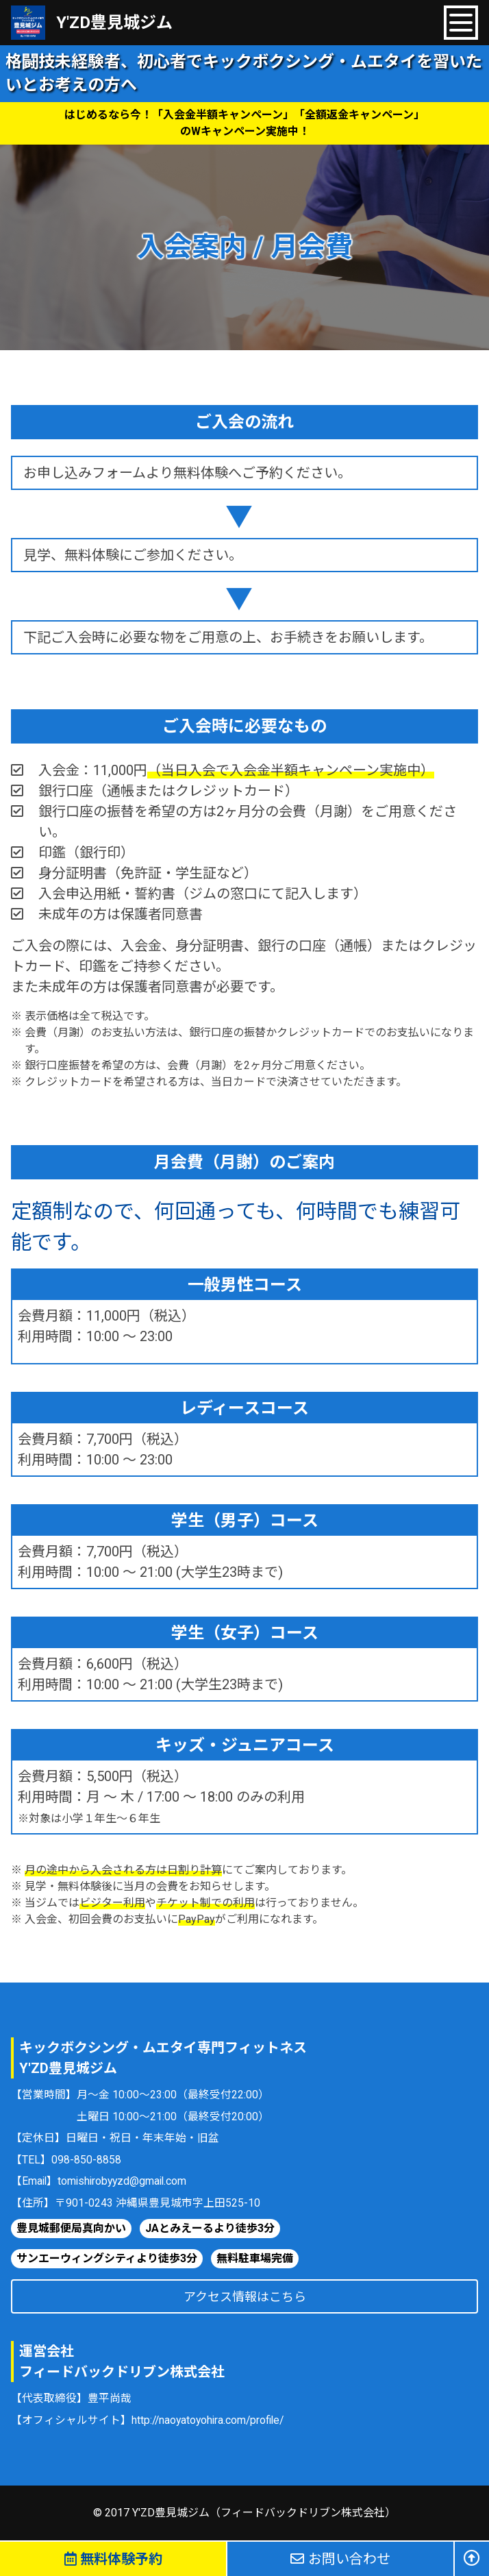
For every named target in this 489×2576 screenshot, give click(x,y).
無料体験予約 (113, 2559)
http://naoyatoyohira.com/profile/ (209, 2420)
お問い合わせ (340, 2559)
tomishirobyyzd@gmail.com (122, 2180)
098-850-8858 (86, 2159)
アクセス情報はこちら (245, 2297)
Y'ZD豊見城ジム (114, 22)
